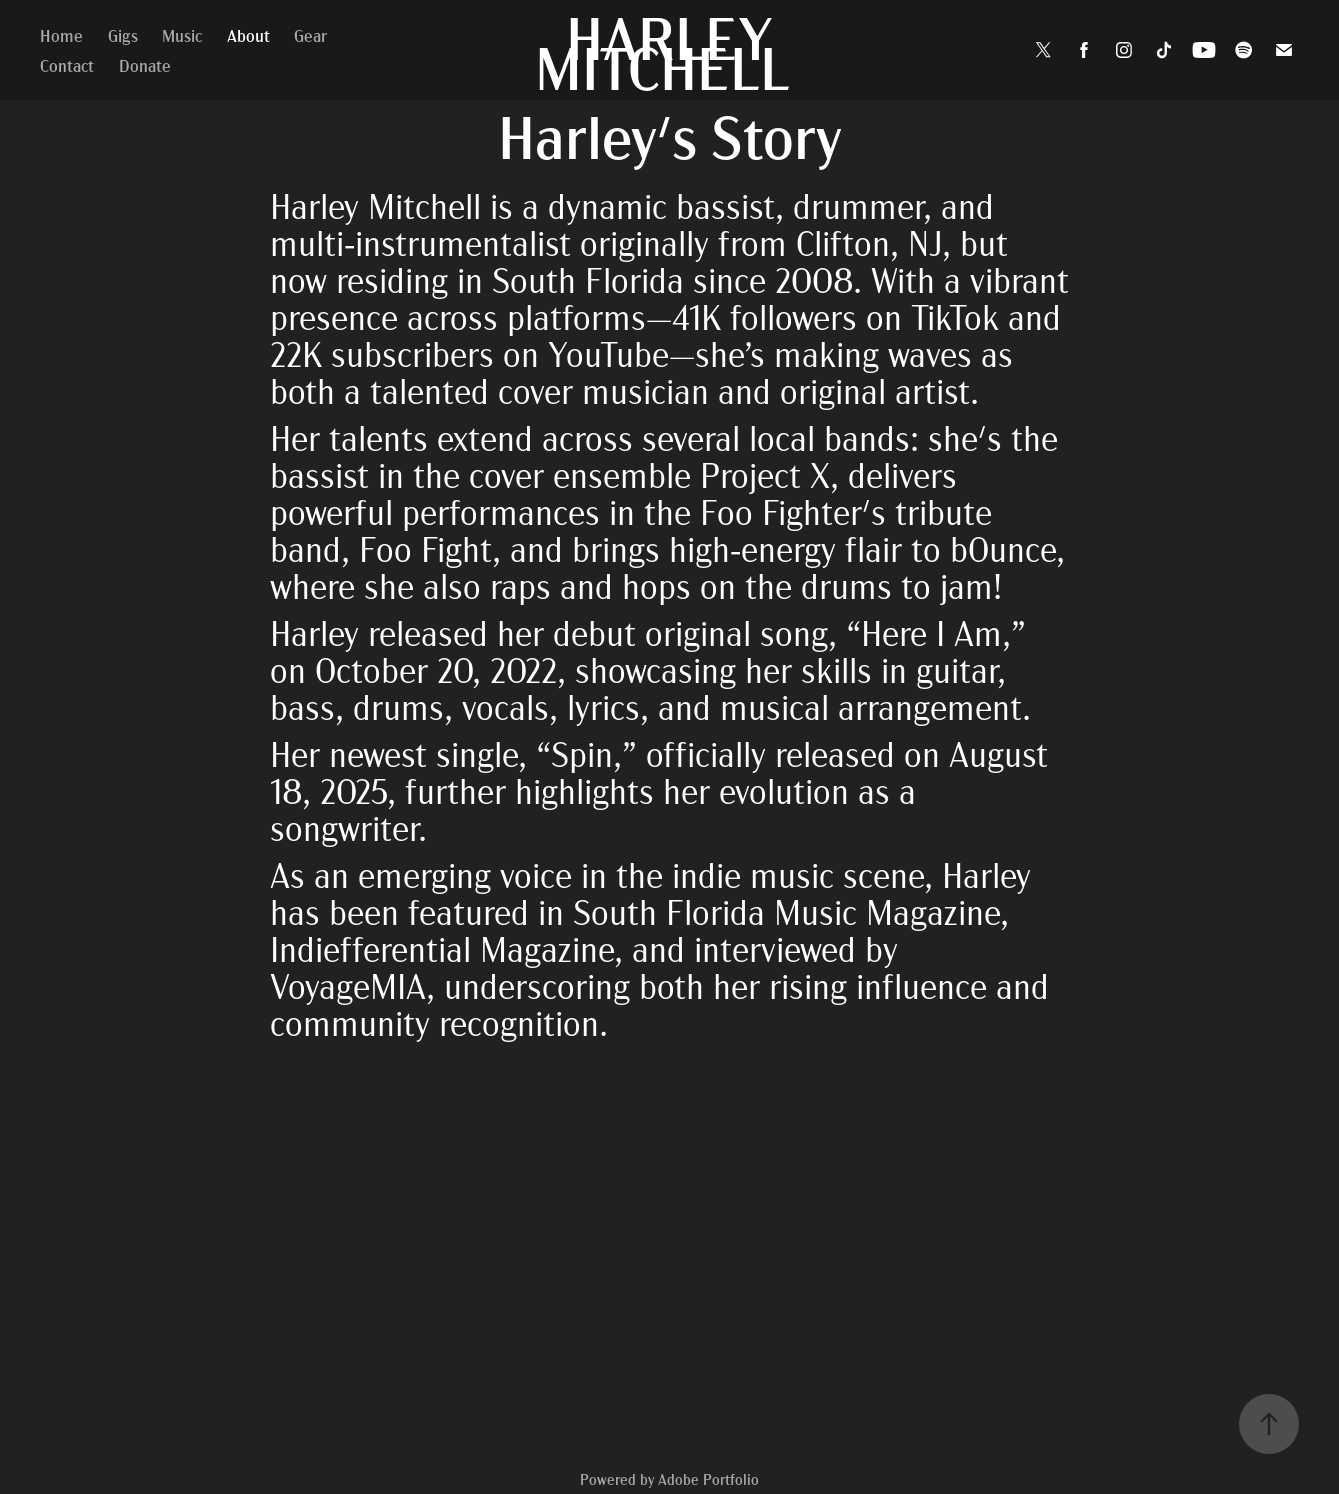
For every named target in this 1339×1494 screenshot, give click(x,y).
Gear (310, 34)
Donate (145, 64)
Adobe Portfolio (708, 1479)
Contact (67, 64)
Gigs (123, 34)
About (248, 34)
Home (61, 34)
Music (182, 34)
